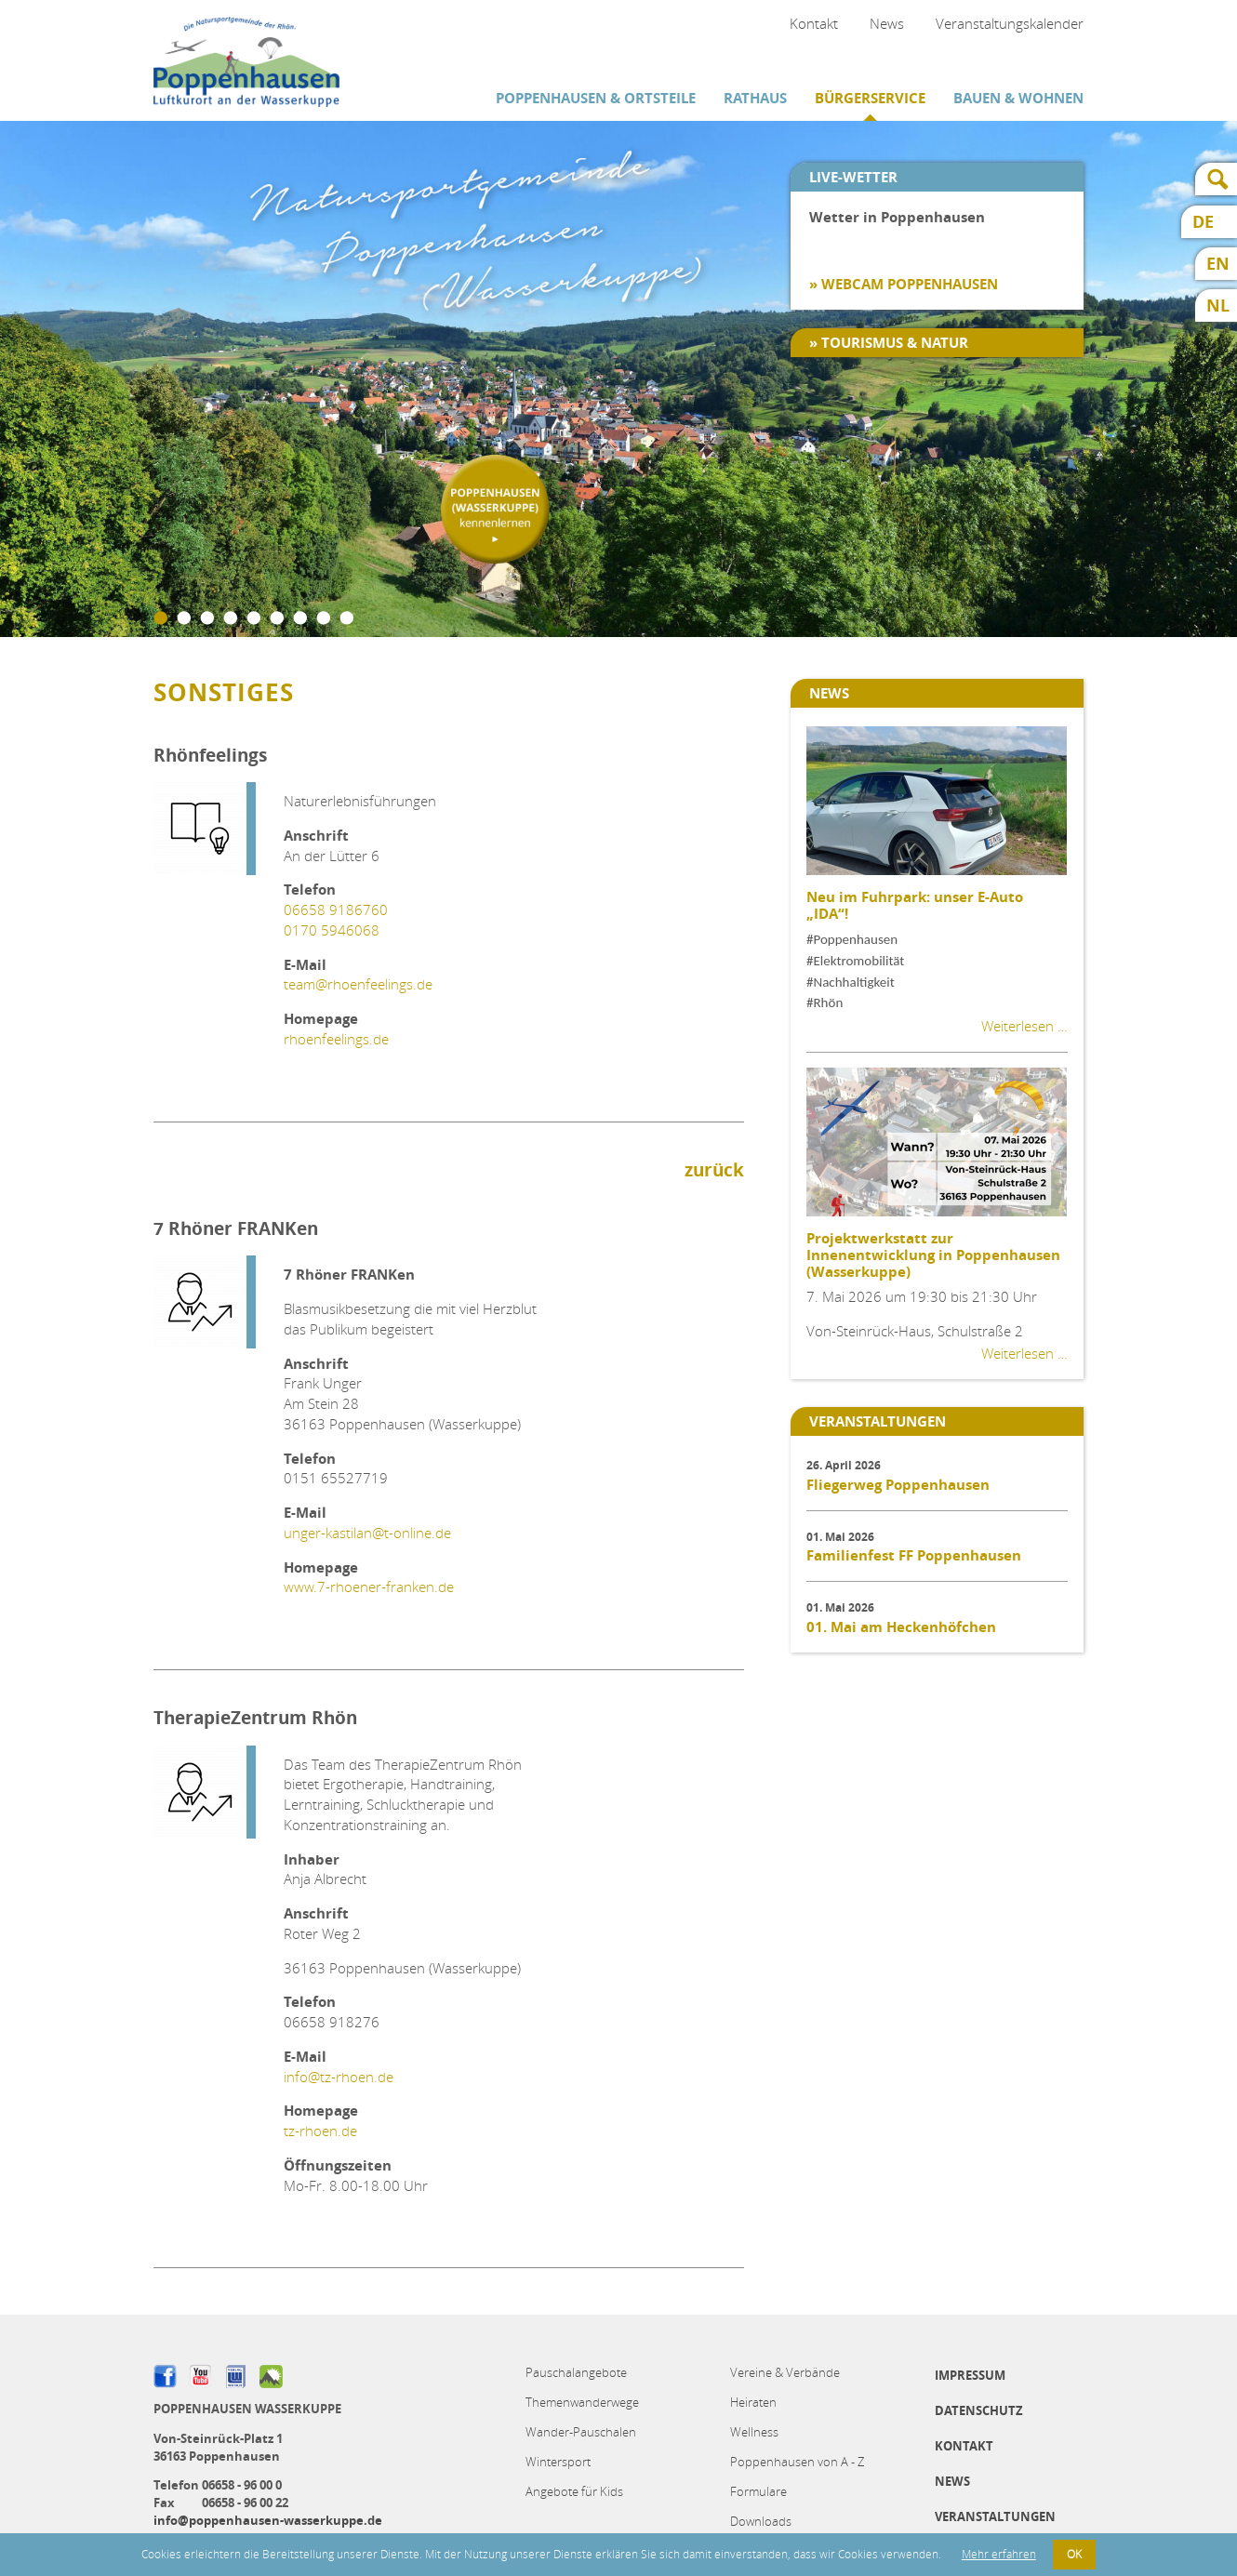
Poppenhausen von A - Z (797, 2461)
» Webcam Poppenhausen (903, 284)
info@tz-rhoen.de (338, 2076)
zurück (714, 1170)
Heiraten (753, 2402)
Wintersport (558, 2461)
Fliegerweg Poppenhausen (898, 1484)
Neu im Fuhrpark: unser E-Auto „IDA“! (914, 905)
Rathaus (755, 98)
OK (1074, 2554)
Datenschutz (979, 2410)
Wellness (754, 2431)
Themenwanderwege (582, 2402)
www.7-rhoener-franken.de (369, 1586)
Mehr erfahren (999, 2554)
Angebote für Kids (574, 2491)
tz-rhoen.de (320, 2130)
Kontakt (814, 23)
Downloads (760, 2521)
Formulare (758, 2491)
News (887, 23)
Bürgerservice (870, 98)
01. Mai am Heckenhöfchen (901, 1627)
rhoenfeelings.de (336, 1038)
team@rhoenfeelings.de (358, 984)
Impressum (970, 2375)
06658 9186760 (336, 909)
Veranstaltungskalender (1010, 23)
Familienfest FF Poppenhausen (913, 1555)
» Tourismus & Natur (888, 342)
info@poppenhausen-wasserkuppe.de (267, 2520)
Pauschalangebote (576, 2372)
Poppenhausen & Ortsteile (596, 98)
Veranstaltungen (995, 2516)
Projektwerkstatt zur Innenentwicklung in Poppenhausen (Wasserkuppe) (933, 1254)
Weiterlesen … (1024, 1025)
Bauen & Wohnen (1018, 98)
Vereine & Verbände (785, 2372)
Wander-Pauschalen (580, 2431)
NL (1218, 305)
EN (1218, 263)
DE (1203, 221)
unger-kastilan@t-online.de (367, 1532)
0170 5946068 (331, 930)
